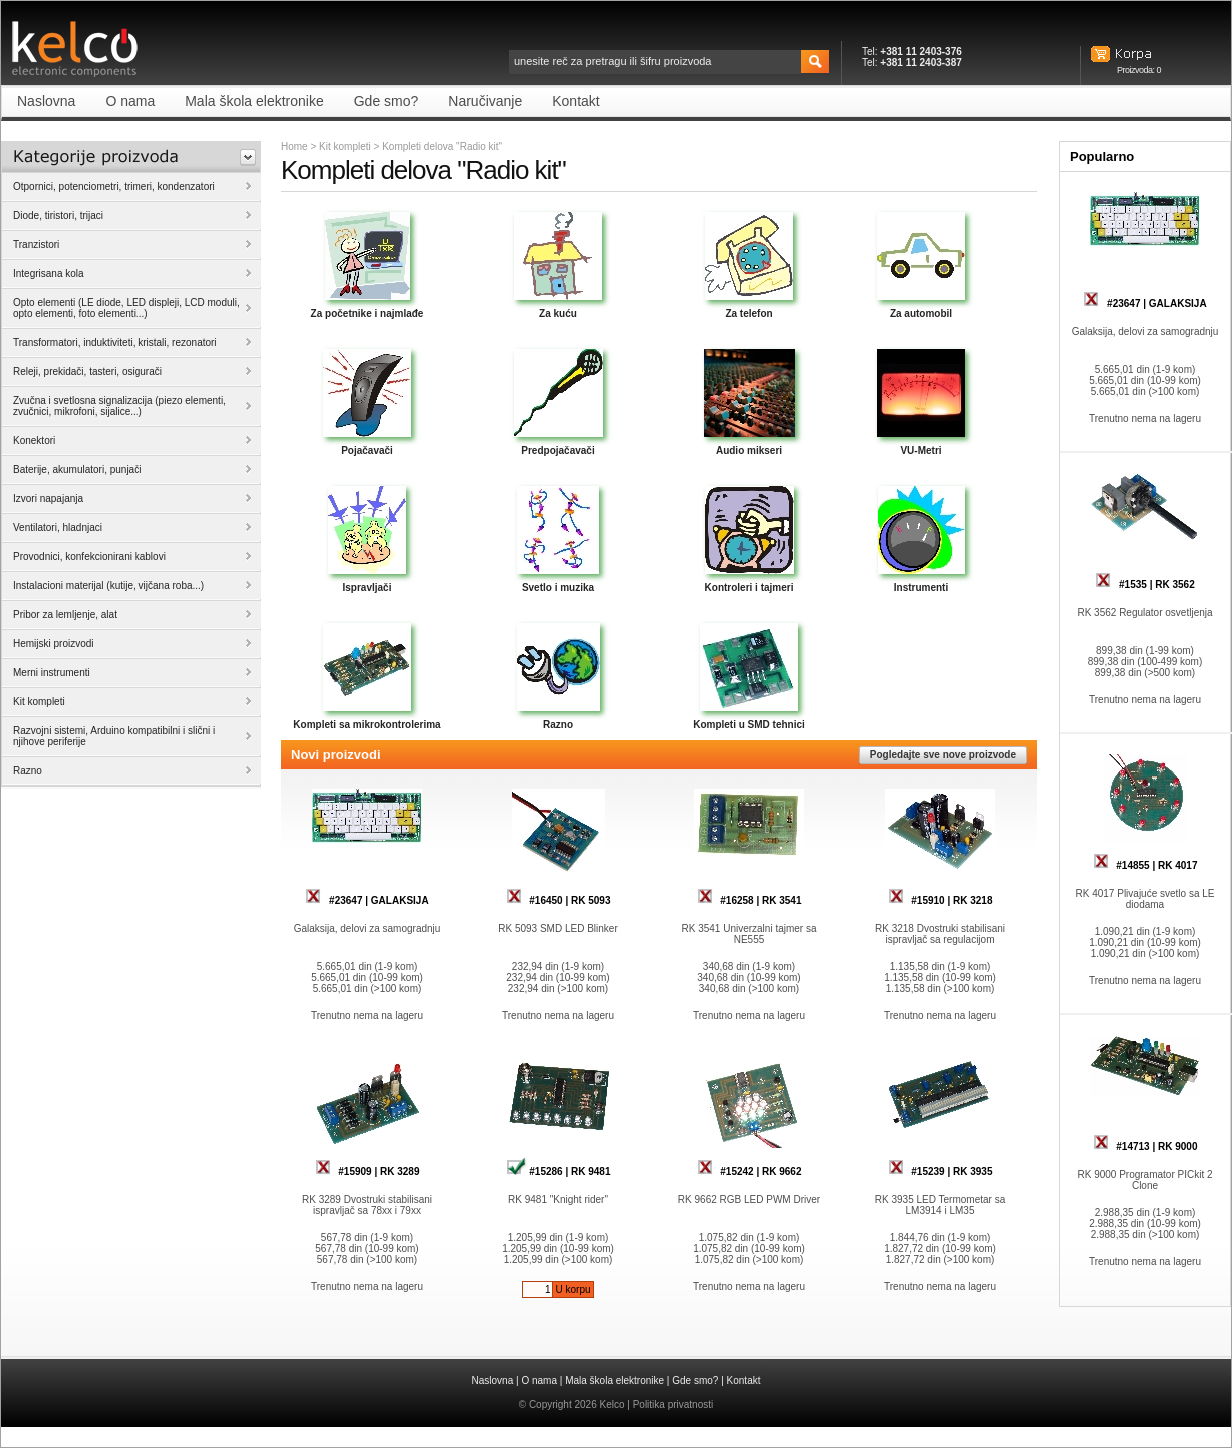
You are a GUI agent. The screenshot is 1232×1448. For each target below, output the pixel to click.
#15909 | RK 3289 (367, 1171)
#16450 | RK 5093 (558, 900)
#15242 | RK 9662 (749, 1171)
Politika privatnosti (673, 1404)
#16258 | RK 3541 (749, 900)
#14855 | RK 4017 (1145, 865)
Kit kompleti (345, 146)
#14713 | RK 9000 (1145, 1146)
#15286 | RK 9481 (558, 1171)
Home (294, 146)
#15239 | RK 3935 (940, 1171)
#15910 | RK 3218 (940, 900)
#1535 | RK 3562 (1144, 584)
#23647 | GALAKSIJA (366, 900)
